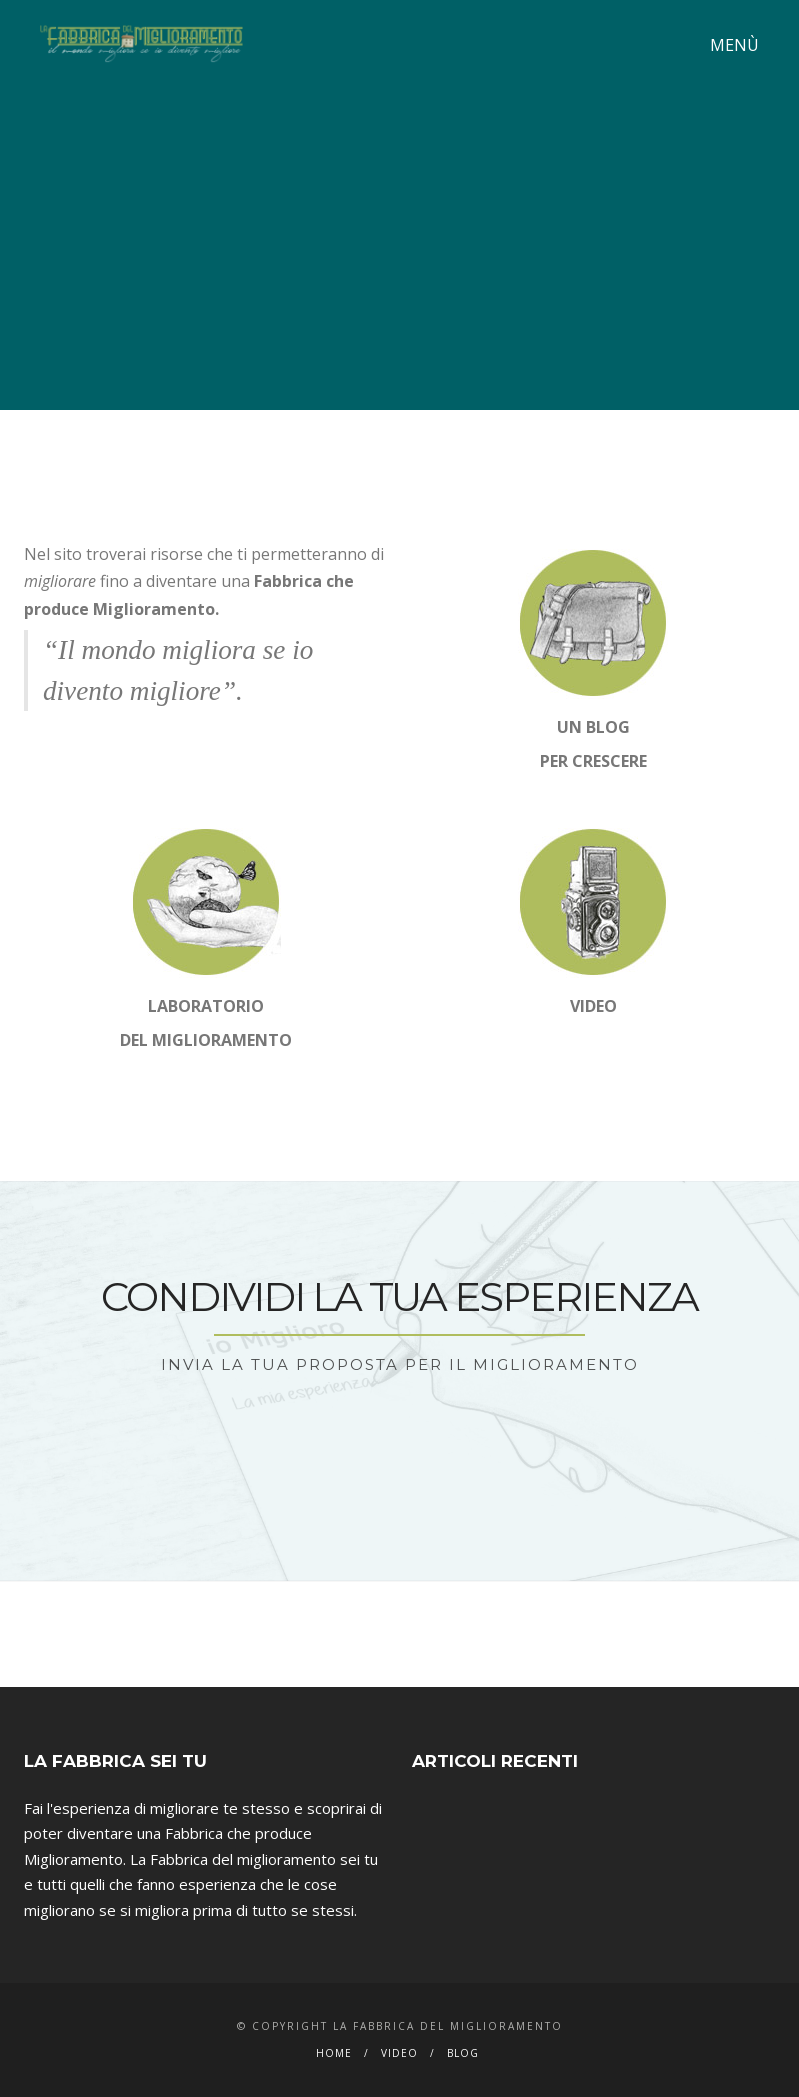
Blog (463, 2053)
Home (334, 2053)
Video (399, 2053)
